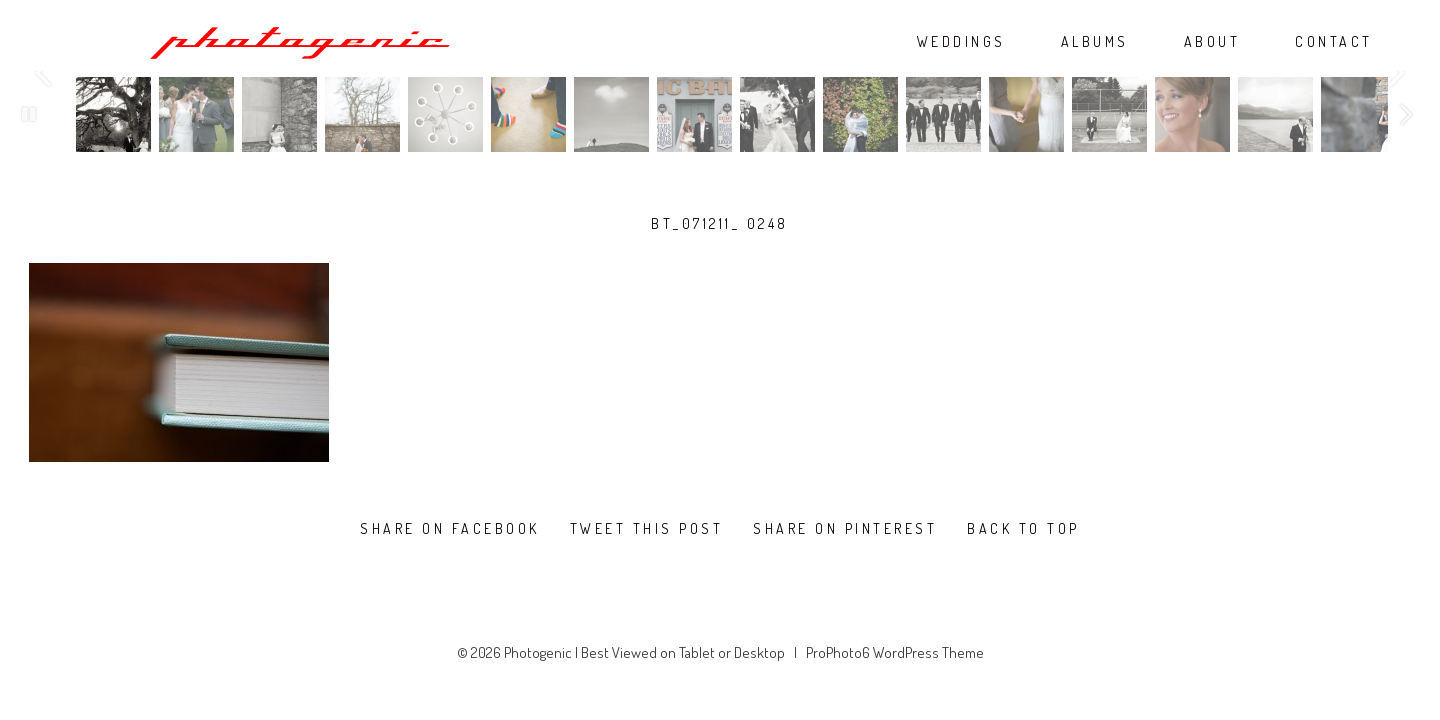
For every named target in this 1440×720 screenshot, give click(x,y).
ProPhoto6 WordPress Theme (895, 652)
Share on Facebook (450, 529)
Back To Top (1023, 529)
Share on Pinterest (845, 529)
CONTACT (1334, 42)
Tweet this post (647, 529)
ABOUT (1212, 42)
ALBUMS (1095, 42)
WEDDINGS (961, 42)
